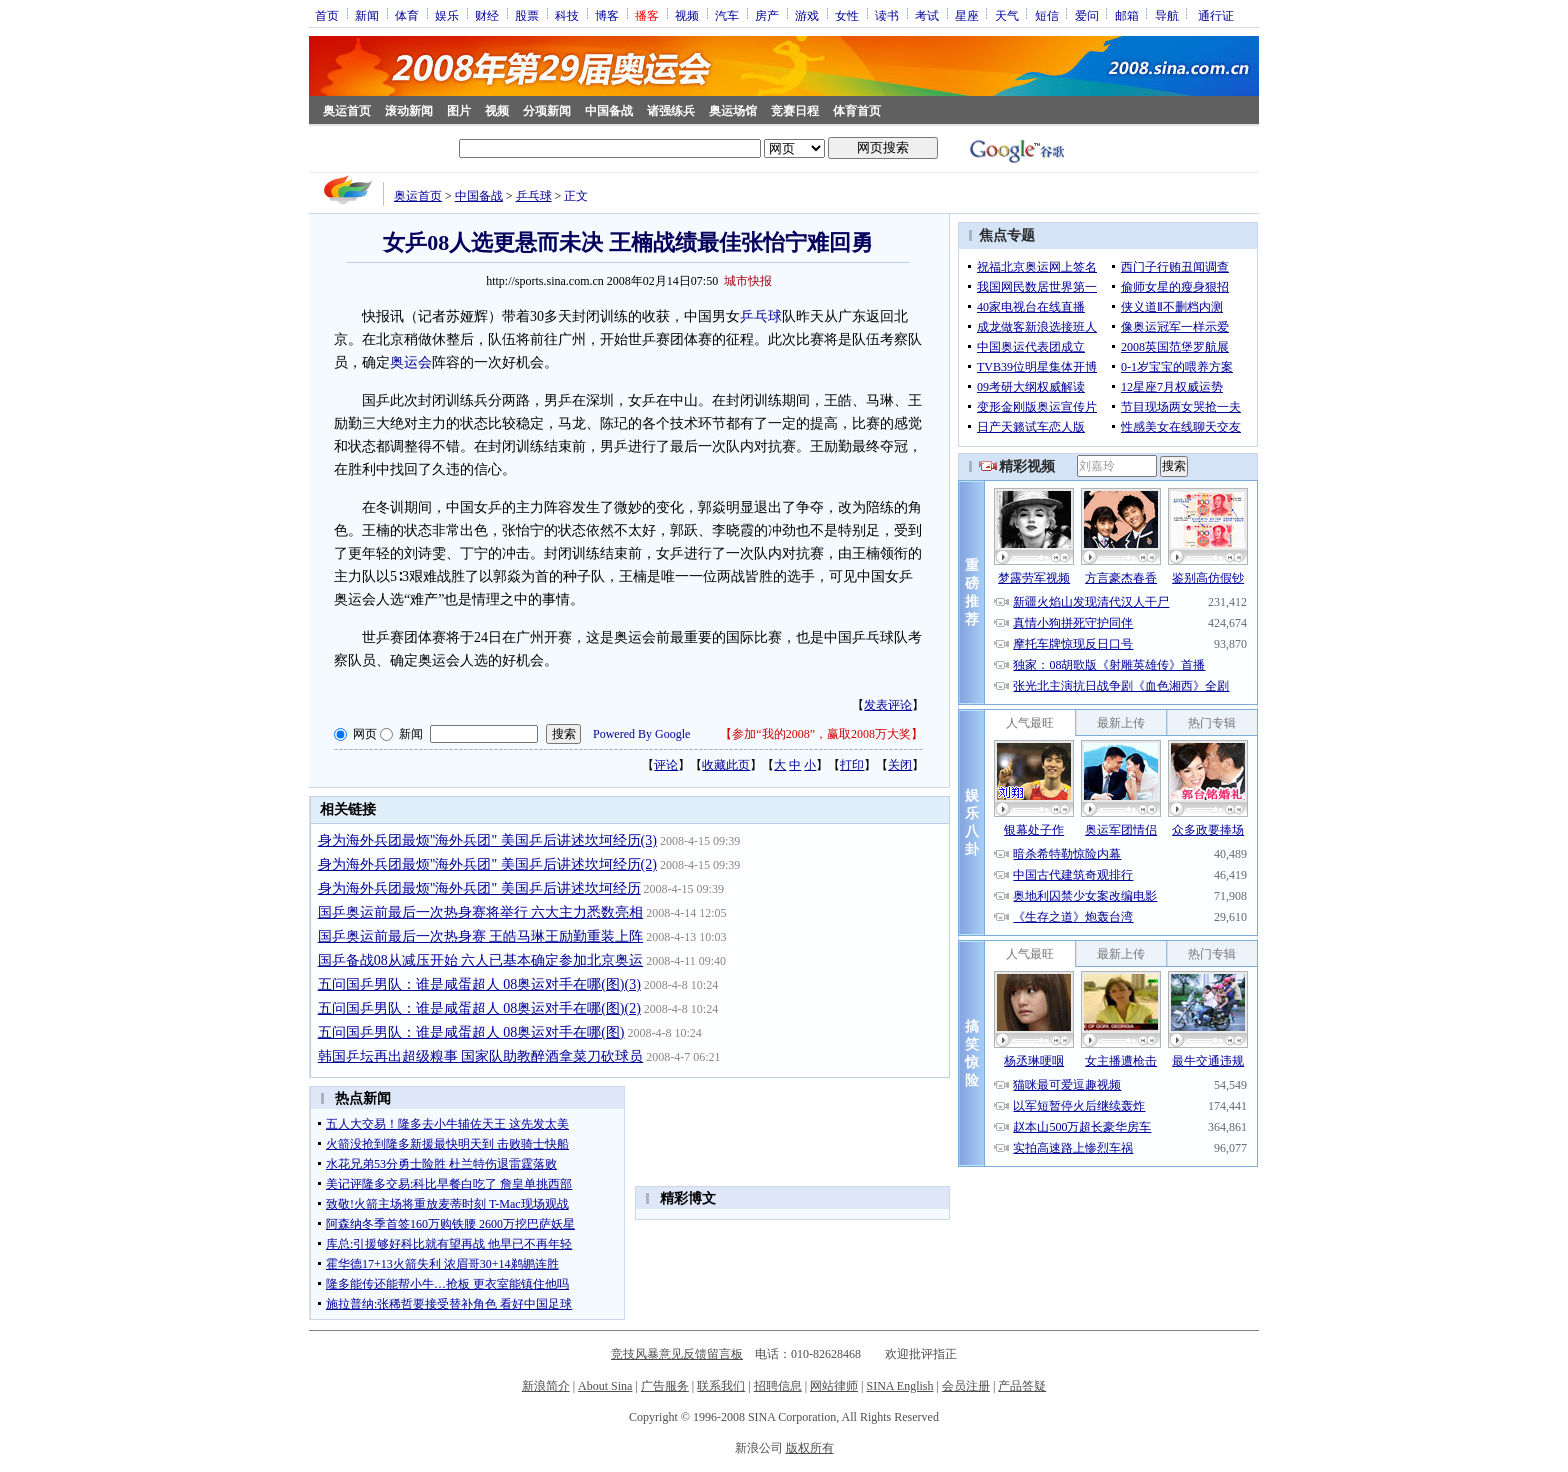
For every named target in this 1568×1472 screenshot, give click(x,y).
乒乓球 (534, 196)
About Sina (605, 1386)
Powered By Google (641, 734)
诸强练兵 (671, 111)
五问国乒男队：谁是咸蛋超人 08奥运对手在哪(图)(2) (479, 1008)
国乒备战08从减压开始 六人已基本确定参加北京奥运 (481, 960)
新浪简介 (546, 1386)
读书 (887, 15)
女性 (847, 15)
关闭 (900, 765)
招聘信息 (778, 1386)
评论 (666, 765)
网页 (365, 734)
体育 (407, 15)
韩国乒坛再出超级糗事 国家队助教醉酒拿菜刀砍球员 (481, 1056)
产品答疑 (1022, 1386)
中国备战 (609, 111)
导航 (1167, 15)
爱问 (1087, 15)
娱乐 (447, 15)
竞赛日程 (795, 111)
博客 (607, 15)
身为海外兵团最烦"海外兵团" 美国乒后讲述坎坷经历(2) (487, 864)
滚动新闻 (409, 111)
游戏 (807, 15)
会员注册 (966, 1386)
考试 (927, 15)
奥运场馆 (733, 111)
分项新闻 (547, 111)
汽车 (727, 15)
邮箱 (1127, 15)
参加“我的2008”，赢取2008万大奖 (821, 734)
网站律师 (834, 1386)
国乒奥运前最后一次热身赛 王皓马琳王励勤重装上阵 (481, 936)
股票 (527, 15)
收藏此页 (726, 765)
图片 (459, 111)
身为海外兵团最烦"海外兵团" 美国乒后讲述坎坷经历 (479, 888)
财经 (487, 15)
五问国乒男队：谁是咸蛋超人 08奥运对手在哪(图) (471, 1032)
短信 (1047, 15)
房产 (767, 15)
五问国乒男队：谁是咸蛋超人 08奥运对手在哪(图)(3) (479, 984)
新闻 (367, 15)
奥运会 (411, 362)
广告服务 (665, 1386)
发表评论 (888, 705)
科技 (567, 15)
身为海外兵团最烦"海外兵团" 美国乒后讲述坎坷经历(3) (487, 840)
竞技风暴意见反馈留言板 (677, 1354)
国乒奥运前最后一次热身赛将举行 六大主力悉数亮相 (481, 912)
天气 (1007, 15)
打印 (852, 765)
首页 (327, 15)
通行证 (1216, 15)
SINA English (899, 1386)
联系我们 (721, 1386)
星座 (967, 15)
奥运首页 (347, 111)
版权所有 (810, 1448)
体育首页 (857, 111)
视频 (687, 15)
